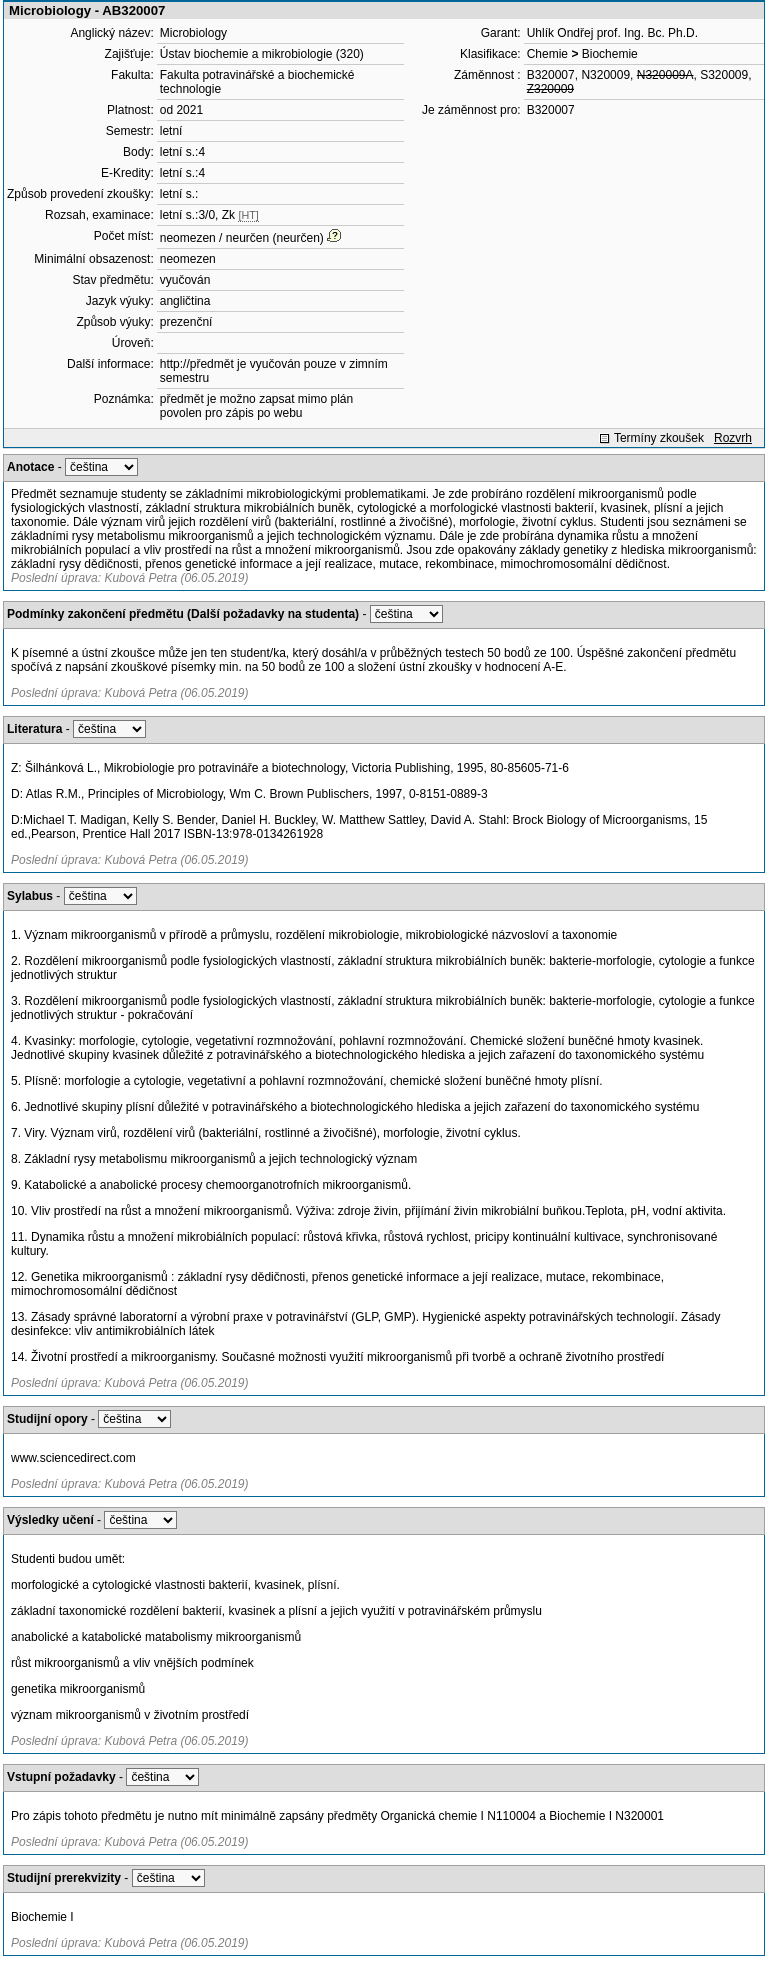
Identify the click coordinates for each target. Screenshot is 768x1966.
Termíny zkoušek (659, 438)
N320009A (665, 75)
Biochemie (610, 54)
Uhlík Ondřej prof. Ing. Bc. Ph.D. (612, 33)
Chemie (547, 54)
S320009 (724, 75)
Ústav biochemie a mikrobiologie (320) (262, 54)
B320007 (551, 75)
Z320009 (550, 89)
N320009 (605, 75)
